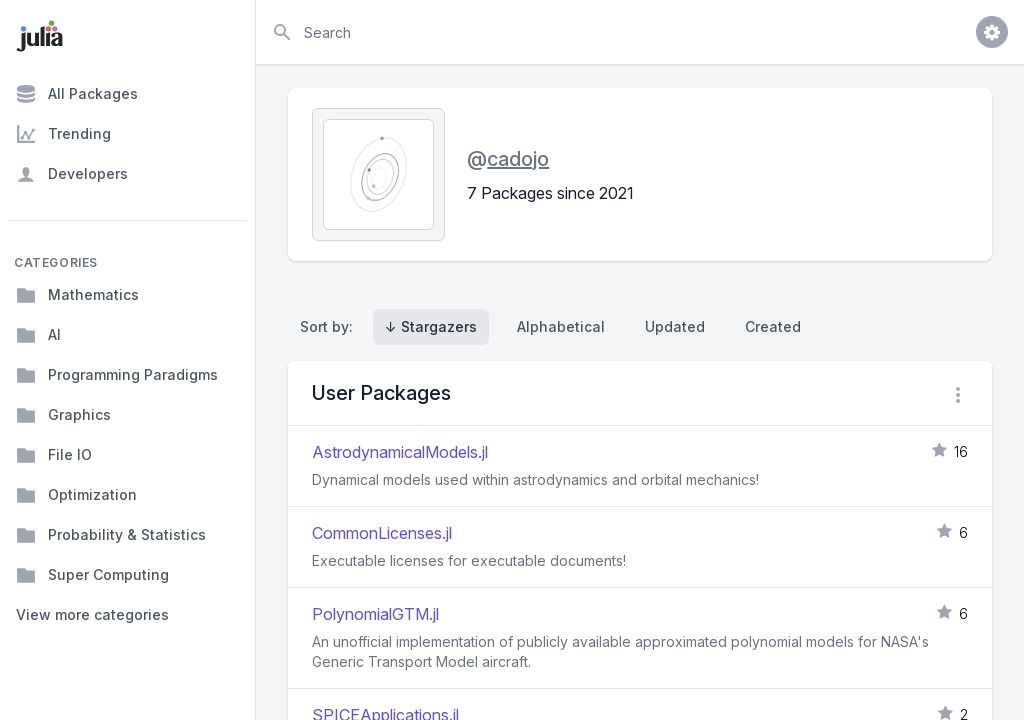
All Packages (77, 94)
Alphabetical (561, 326)
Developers (72, 174)
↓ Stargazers (431, 326)
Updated (675, 326)
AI (38, 335)
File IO (54, 455)
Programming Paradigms (117, 375)
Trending (63, 134)
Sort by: (330, 326)
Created (773, 326)
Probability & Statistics (111, 535)
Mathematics (77, 295)
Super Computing (92, 575)
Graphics (63, 415)
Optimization (76, 495)
